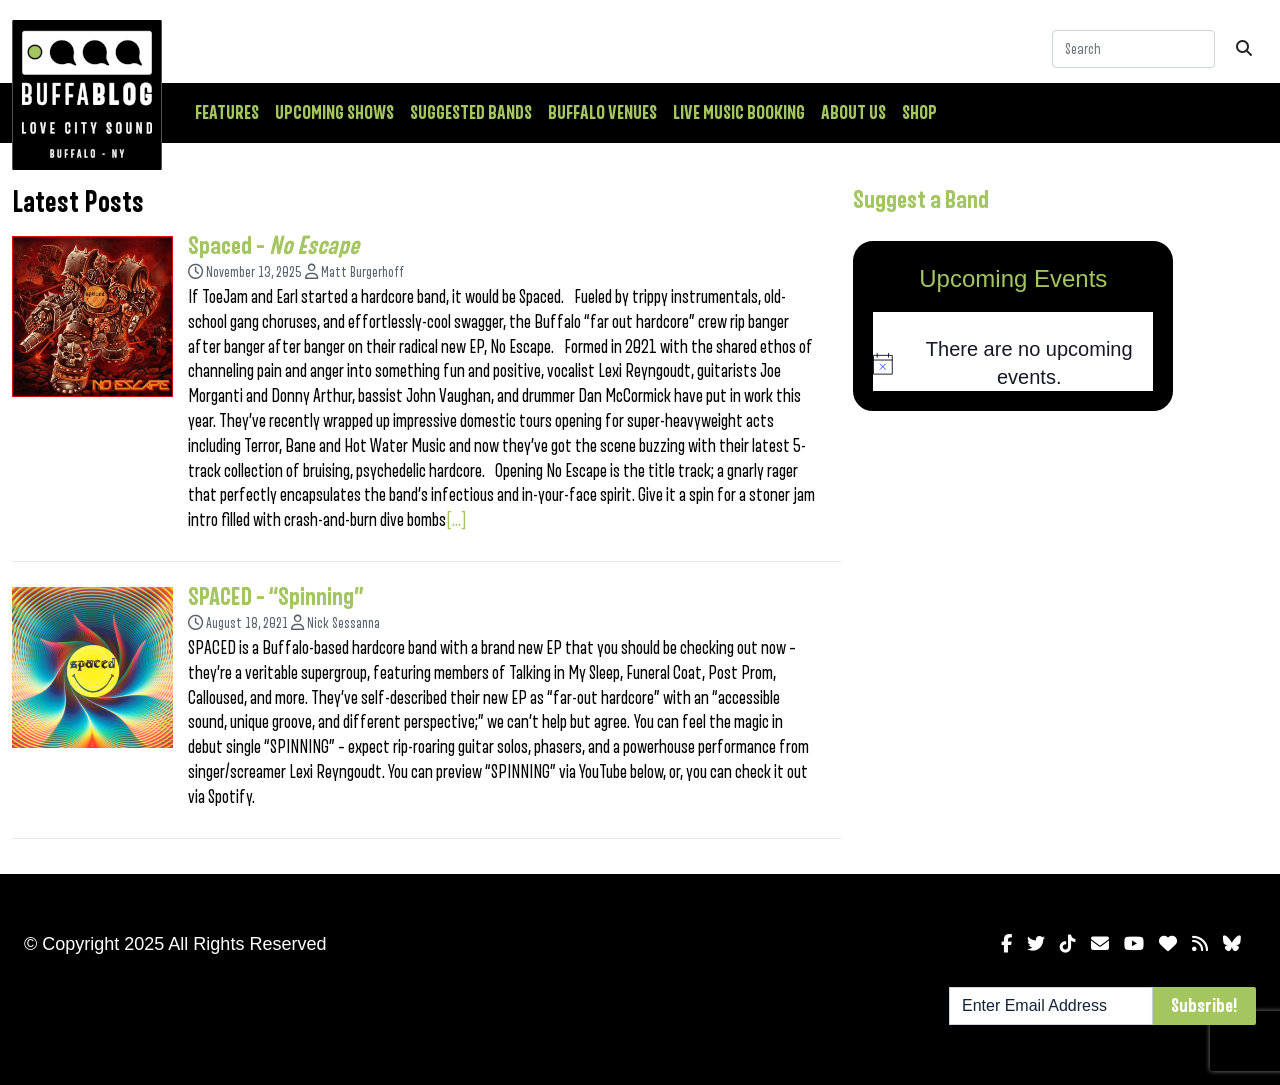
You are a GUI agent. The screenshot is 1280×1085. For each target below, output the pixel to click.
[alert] (1013, 363)
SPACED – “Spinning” (276, 597)
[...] (456, 520)
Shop (919, 113)
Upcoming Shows (334, 113)
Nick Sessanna (343, 623)
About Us (853, 113)
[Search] (1133, 49)
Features (227, 113)
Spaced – (273, 246)
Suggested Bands (471, 113)
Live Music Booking (739, 113)
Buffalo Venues (602, 113)
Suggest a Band (921, 200)
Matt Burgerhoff (362, 272)
